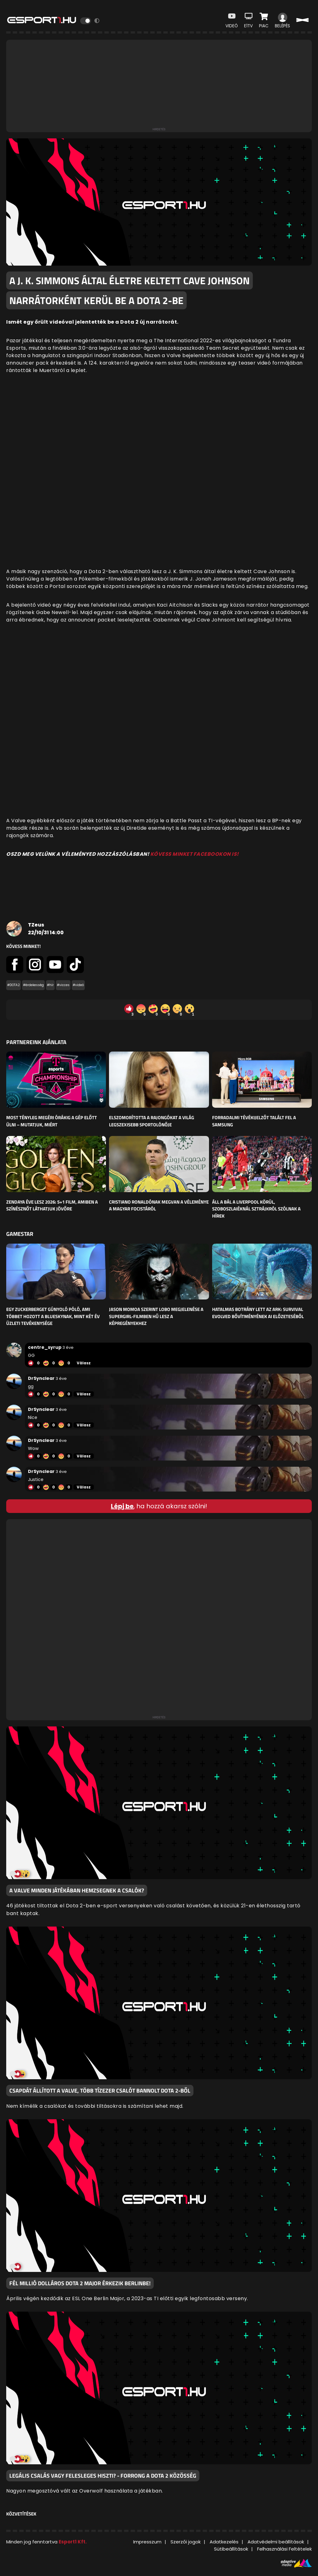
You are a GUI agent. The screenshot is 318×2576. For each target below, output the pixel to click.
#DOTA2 (13, 985)
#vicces (63, 985)
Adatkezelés (224, 2541)
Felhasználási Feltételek (284, 2549)
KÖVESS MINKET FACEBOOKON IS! (194, 854)
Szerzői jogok (185, 2541)
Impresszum (147, 2541)
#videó (78, 985)
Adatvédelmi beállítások (276, 2541)
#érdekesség (33, 985)
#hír (50, 985)
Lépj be (122, 1506)
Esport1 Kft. (73, 2541)
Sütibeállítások (231, 2549)
